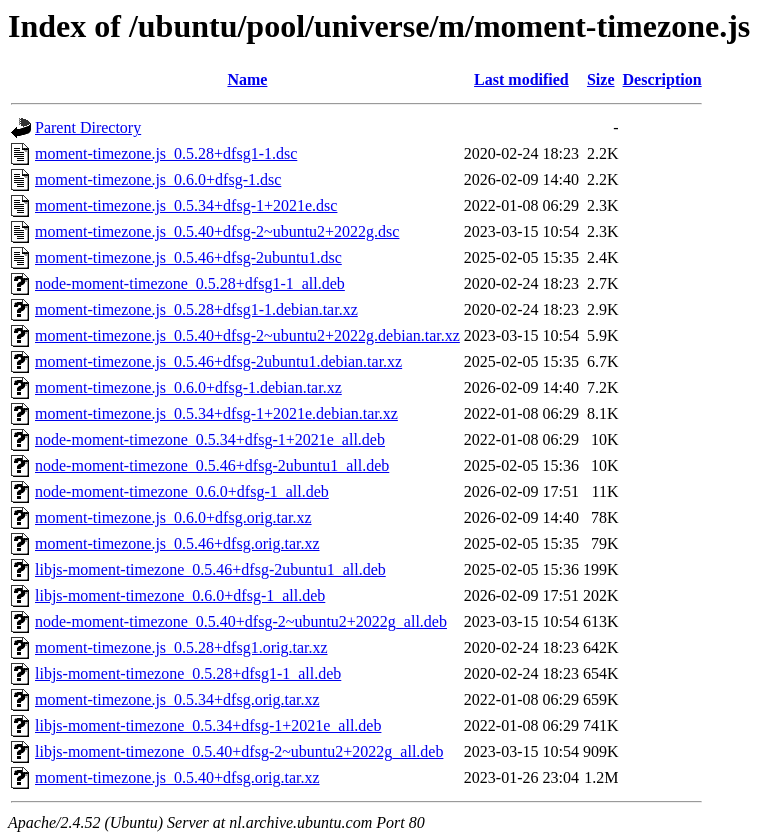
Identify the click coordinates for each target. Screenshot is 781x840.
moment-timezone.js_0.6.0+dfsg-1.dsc (158, 179)
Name (247, 79)
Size (601, 79)
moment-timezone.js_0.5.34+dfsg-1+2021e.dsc (186, 205)
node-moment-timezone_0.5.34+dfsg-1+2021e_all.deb (210, 439)
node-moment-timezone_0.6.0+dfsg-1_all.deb (182, 491)
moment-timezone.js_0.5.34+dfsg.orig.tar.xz (177, 699)
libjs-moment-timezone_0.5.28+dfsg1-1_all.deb (188, 673)
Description (662, 79)
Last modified (521, 79)
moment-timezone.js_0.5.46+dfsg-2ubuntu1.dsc (188, 257)
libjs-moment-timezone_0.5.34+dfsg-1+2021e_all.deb (208, 725)
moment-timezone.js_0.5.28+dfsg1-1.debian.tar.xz (196, 309)
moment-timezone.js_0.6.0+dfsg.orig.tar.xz (173, 517)
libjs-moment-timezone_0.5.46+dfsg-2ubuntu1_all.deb (210, 569)
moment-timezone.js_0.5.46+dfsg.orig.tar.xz (177, 543)
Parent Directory (88, 127)
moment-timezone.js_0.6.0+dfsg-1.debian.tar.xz (188, 387)
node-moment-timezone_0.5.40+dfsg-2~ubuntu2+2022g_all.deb (241, 621)
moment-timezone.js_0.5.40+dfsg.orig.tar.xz (177, 777)
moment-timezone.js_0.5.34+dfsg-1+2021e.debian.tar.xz (216, 413)
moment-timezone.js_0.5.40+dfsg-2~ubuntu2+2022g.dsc (217, 231)
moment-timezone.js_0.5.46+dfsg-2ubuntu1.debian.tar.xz (218, 361)
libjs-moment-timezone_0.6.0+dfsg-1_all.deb (180, 595)
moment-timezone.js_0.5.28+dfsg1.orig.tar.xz (181, 647)
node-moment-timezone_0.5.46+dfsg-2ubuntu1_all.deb (212, 465)
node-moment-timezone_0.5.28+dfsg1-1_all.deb (190, 283)
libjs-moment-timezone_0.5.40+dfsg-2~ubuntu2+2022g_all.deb (239, 751)
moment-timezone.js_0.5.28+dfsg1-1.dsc (166, 153)
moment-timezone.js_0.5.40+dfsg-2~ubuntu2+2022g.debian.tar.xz (247, 335)
